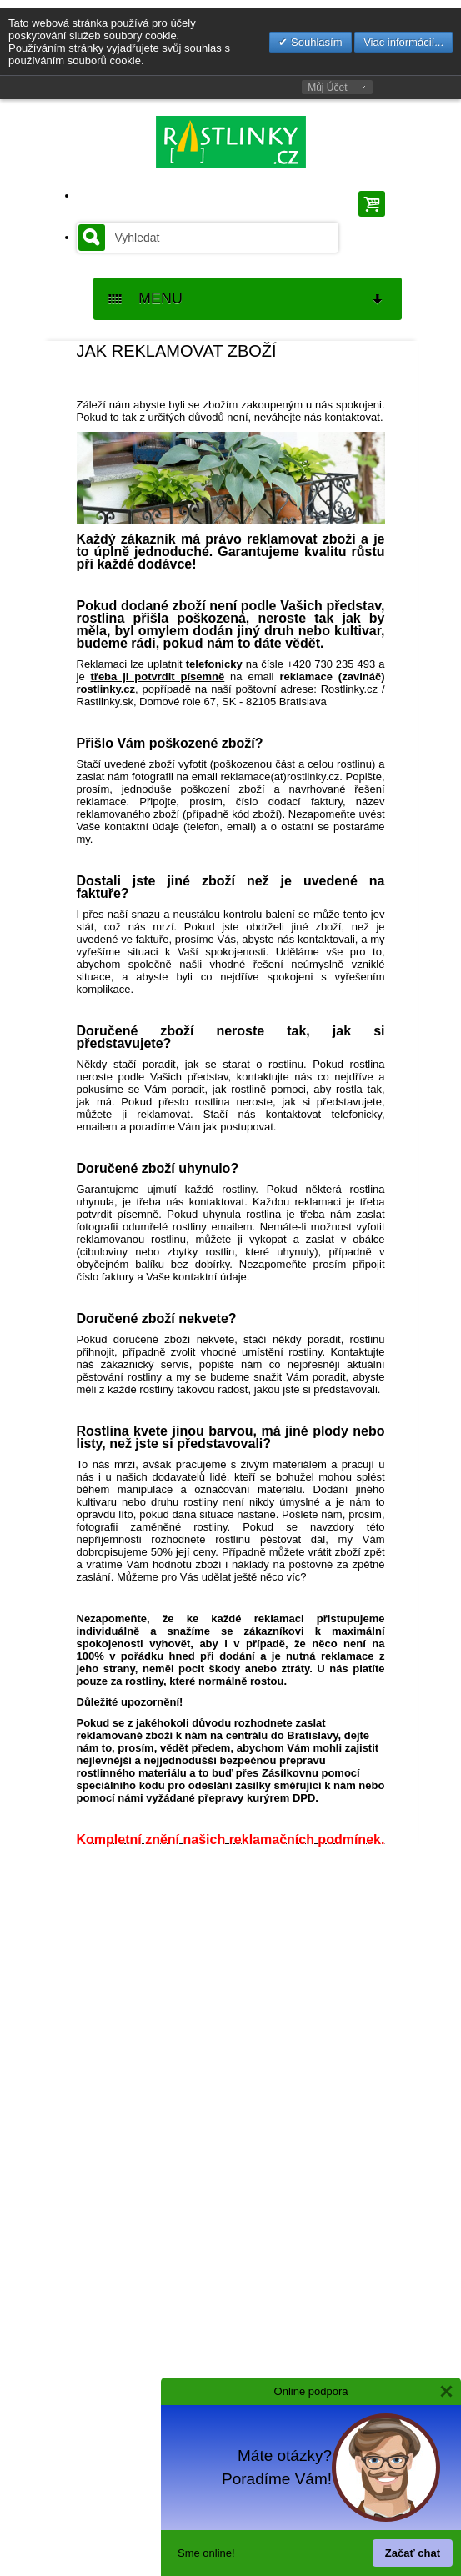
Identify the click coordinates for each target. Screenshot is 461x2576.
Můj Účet (327, 87)
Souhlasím (315, 42)
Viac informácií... (403, 42)
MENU (247, 299)
